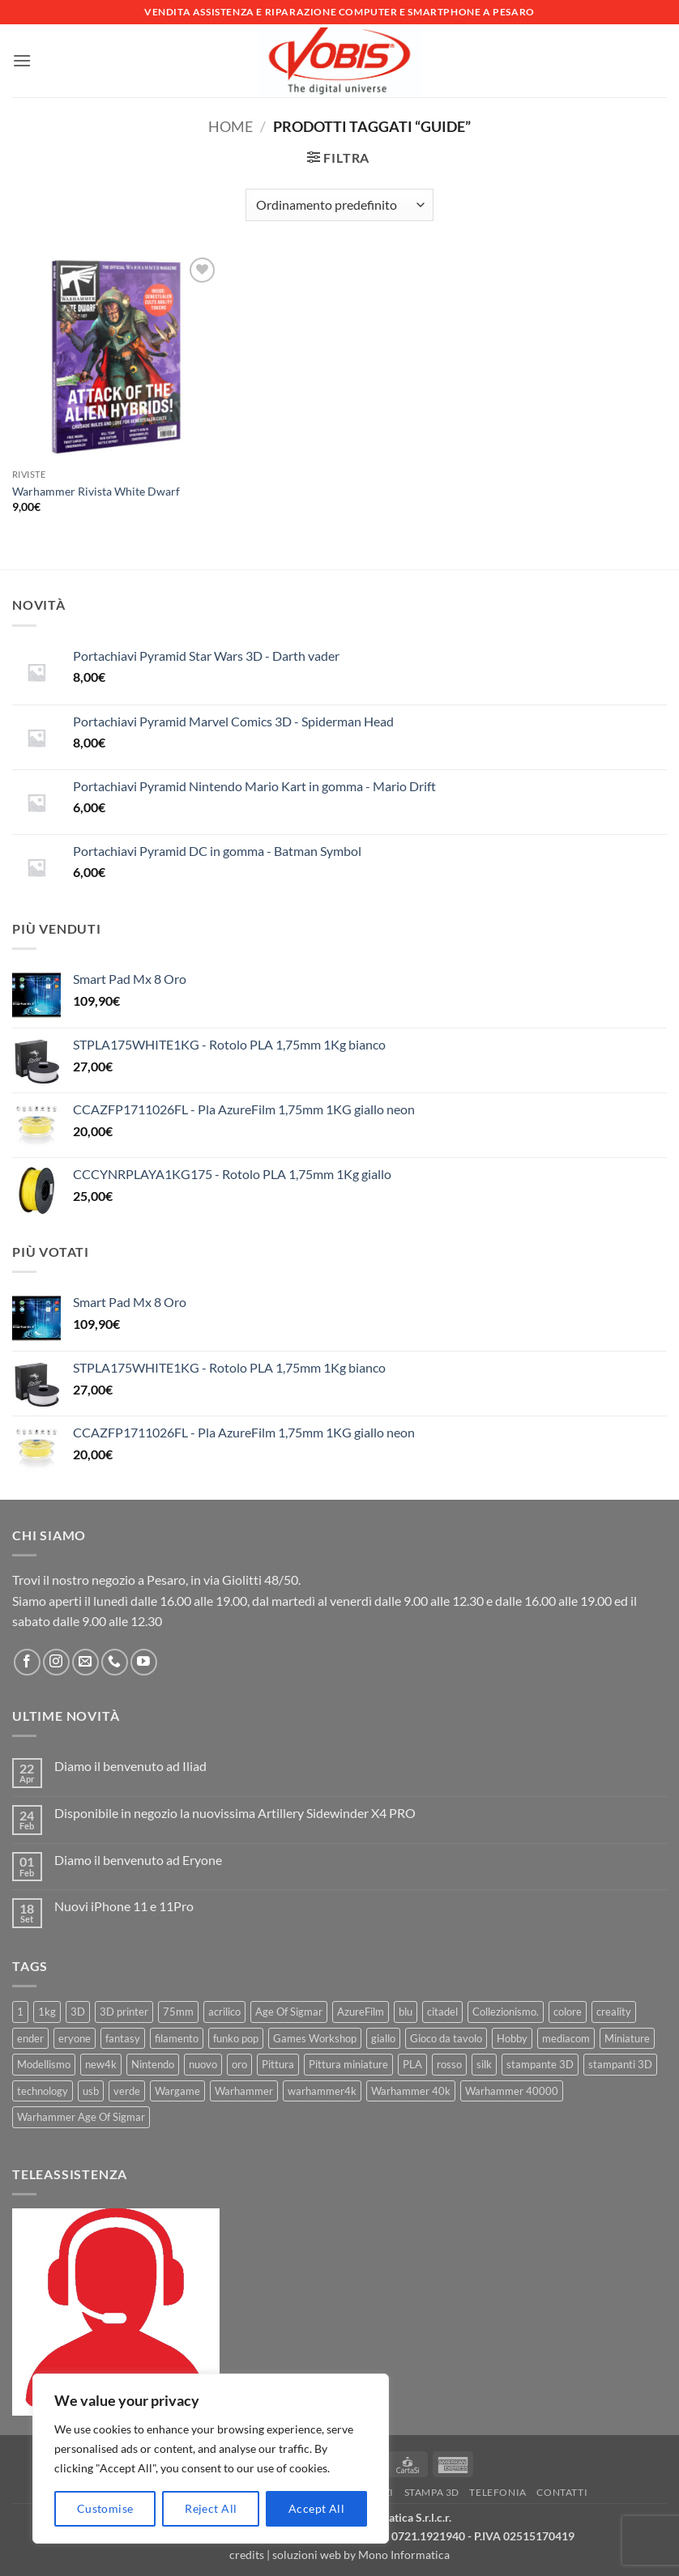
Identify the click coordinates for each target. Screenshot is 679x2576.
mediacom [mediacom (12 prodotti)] (566, 2038)
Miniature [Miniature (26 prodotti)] (627, 2038)
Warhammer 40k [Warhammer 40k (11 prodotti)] (411, 2090)
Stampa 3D (432, 2492)
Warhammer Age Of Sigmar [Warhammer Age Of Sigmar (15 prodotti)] (81, 2116)
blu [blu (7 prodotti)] (405, 2011)
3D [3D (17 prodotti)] (77, 2011)
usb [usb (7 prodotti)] (91, 2090)
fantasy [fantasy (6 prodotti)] (122, 2038)
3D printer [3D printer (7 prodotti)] (124, 2011)
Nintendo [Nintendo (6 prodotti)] (152, 2064)
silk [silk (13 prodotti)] (484, 2064)
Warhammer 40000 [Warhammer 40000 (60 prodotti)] (511, 2090)
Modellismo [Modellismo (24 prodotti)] (43, 2064)
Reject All (211, 2508)
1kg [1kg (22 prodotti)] (47, 2011)
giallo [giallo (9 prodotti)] (383, 2038)
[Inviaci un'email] (85, 1662)
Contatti (561, 2492)
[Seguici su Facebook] (27, 1662)
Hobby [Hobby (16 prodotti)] (512, 2038)
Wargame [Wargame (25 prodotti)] (177, 2090)
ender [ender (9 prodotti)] (30, 2038)
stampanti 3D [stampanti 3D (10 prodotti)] (620, 2064)
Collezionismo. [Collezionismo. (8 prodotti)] (505, 2011)
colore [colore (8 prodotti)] (567, 2011)
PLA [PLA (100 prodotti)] (412, 2064)
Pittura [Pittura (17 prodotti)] (278, 2064)
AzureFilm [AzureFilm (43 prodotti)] (360, 2011)
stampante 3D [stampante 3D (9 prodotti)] (540, 2064)
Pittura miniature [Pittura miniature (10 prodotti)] (348, 2064)
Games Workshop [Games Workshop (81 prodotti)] (315, 2038)
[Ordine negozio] (339, 205)
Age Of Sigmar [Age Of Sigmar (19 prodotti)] (288, 2011)
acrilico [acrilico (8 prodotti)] (224, 2011)
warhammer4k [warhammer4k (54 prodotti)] (322, 2090)
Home (230, 126)
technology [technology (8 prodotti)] (42, 2090)
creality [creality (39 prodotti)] (613, 2011)
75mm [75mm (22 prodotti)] (178, 2011)
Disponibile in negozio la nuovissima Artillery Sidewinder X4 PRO (235, 1812)
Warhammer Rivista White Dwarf (96, 491)
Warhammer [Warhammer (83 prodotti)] (244, 2090)
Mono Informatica (404, 2554)
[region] (210, 2459)
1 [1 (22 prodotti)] (20, 2011)
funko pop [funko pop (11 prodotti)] (235, 2038)
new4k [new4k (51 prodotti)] (101, 2064)
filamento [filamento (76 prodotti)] (177, 2038)
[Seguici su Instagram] (56, 1662)
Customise (105, 2508)
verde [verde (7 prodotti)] (126, 2090)
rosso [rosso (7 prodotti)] (449, 2064)
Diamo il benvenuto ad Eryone (138, 1859)
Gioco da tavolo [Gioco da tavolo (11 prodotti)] (446, 2038)
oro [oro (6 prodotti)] (239, 2064)
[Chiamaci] (114, 1662)
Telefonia (498, 2492)
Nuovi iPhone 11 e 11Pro (124, 1906)
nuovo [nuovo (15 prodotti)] (203, 2064)
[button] (22, 60)
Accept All (316, 2508)
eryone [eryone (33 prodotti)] (74, 2038)
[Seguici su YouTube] (143, 1662)
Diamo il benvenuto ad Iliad (130, 1765)
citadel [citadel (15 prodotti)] (442, 2011)
